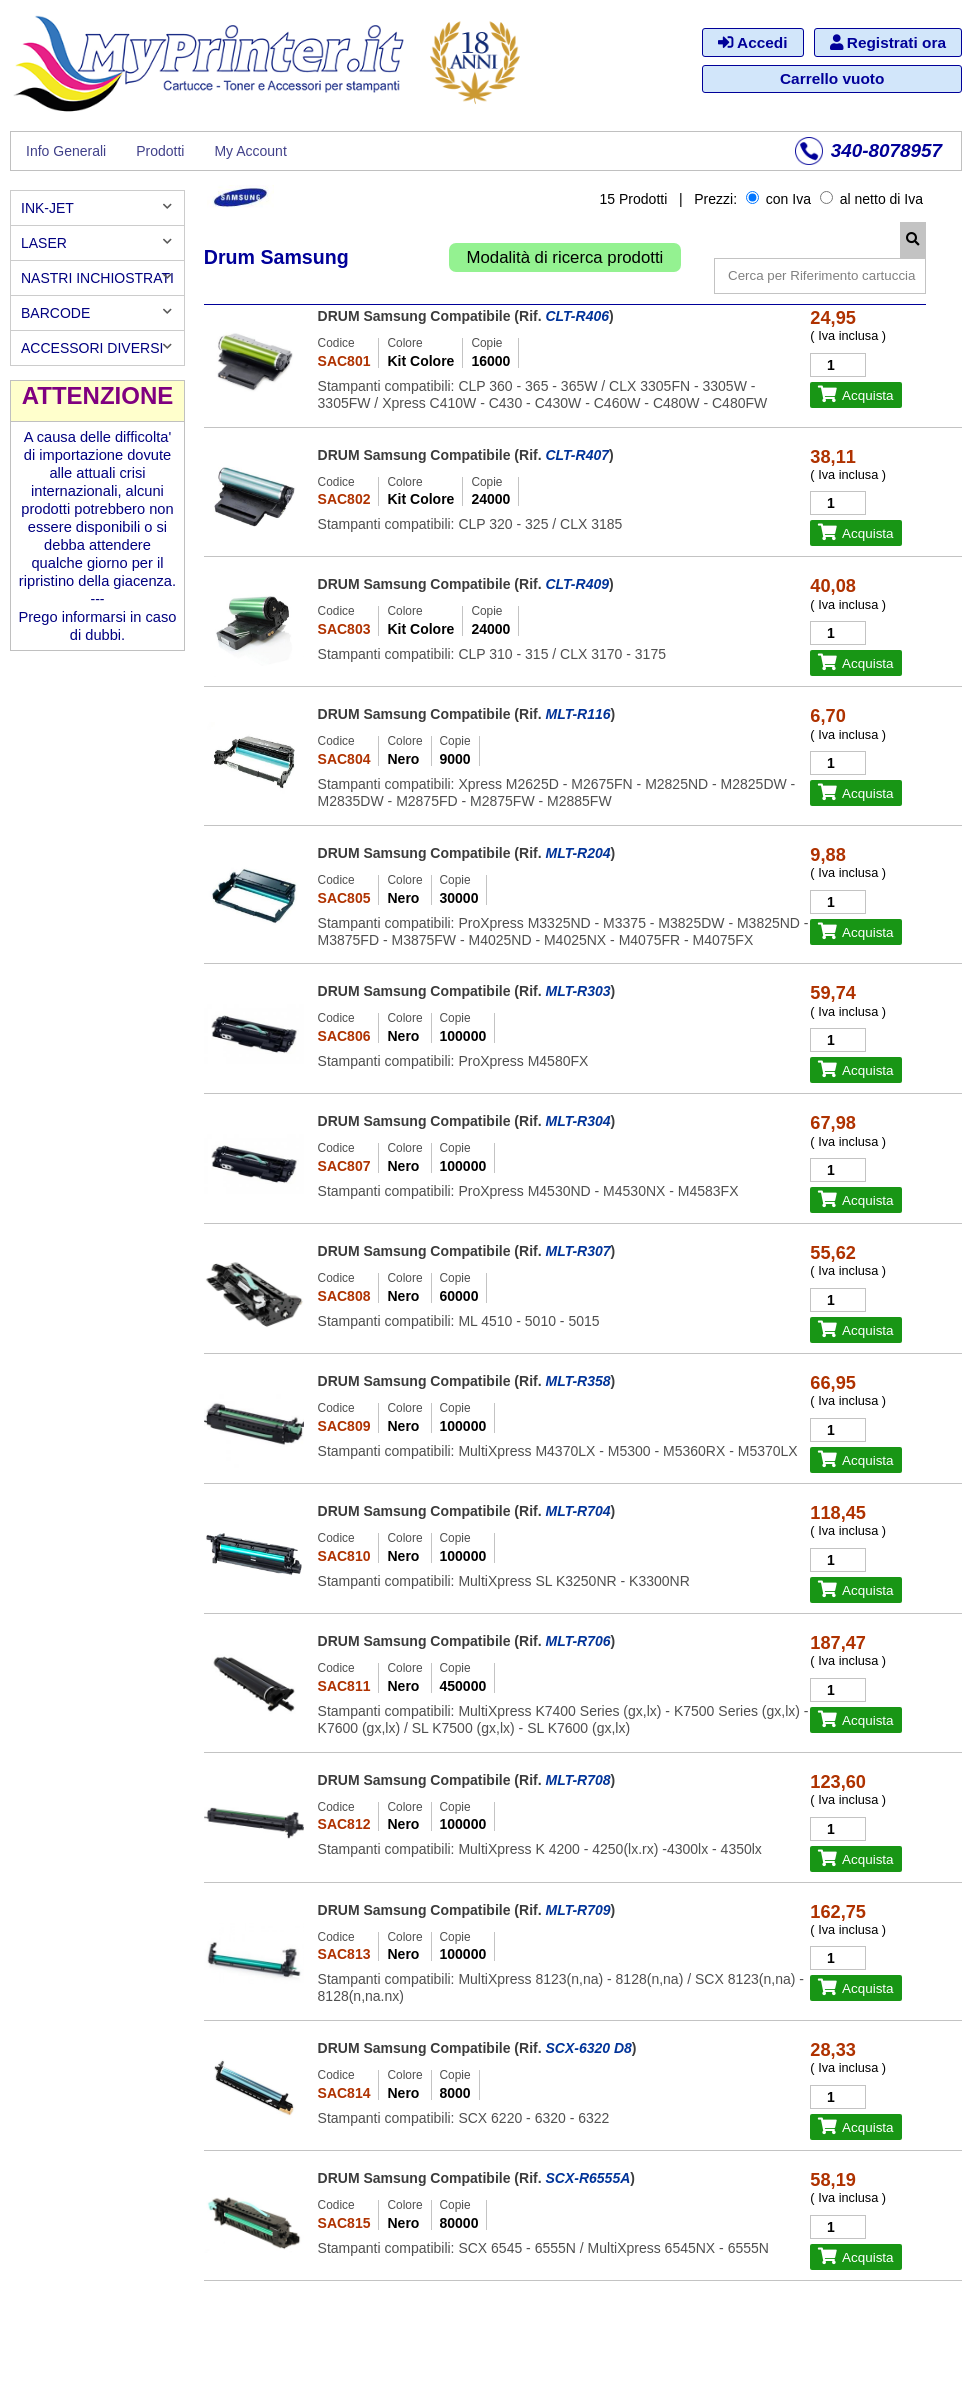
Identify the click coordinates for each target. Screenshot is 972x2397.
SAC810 (344, 1556)
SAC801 (344, 361)
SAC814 (344, 2093)
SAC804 (344, 759)
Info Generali (66, 151)
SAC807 (344, 1166)
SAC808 (344, 1296)
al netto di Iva (871, 199)
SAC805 (344, 898)
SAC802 (344, 499)
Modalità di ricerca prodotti (565, 257)
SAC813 (344, 1954)
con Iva (778, 199)
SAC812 (344, 1824)
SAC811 (344, 1686)
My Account (250, 151)
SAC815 (344, 2223)
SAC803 (344, 629)
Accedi (752, 42)
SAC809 (344, 1426)
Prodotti (160, 151)
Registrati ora (888, 42)
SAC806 (344, 1036)
